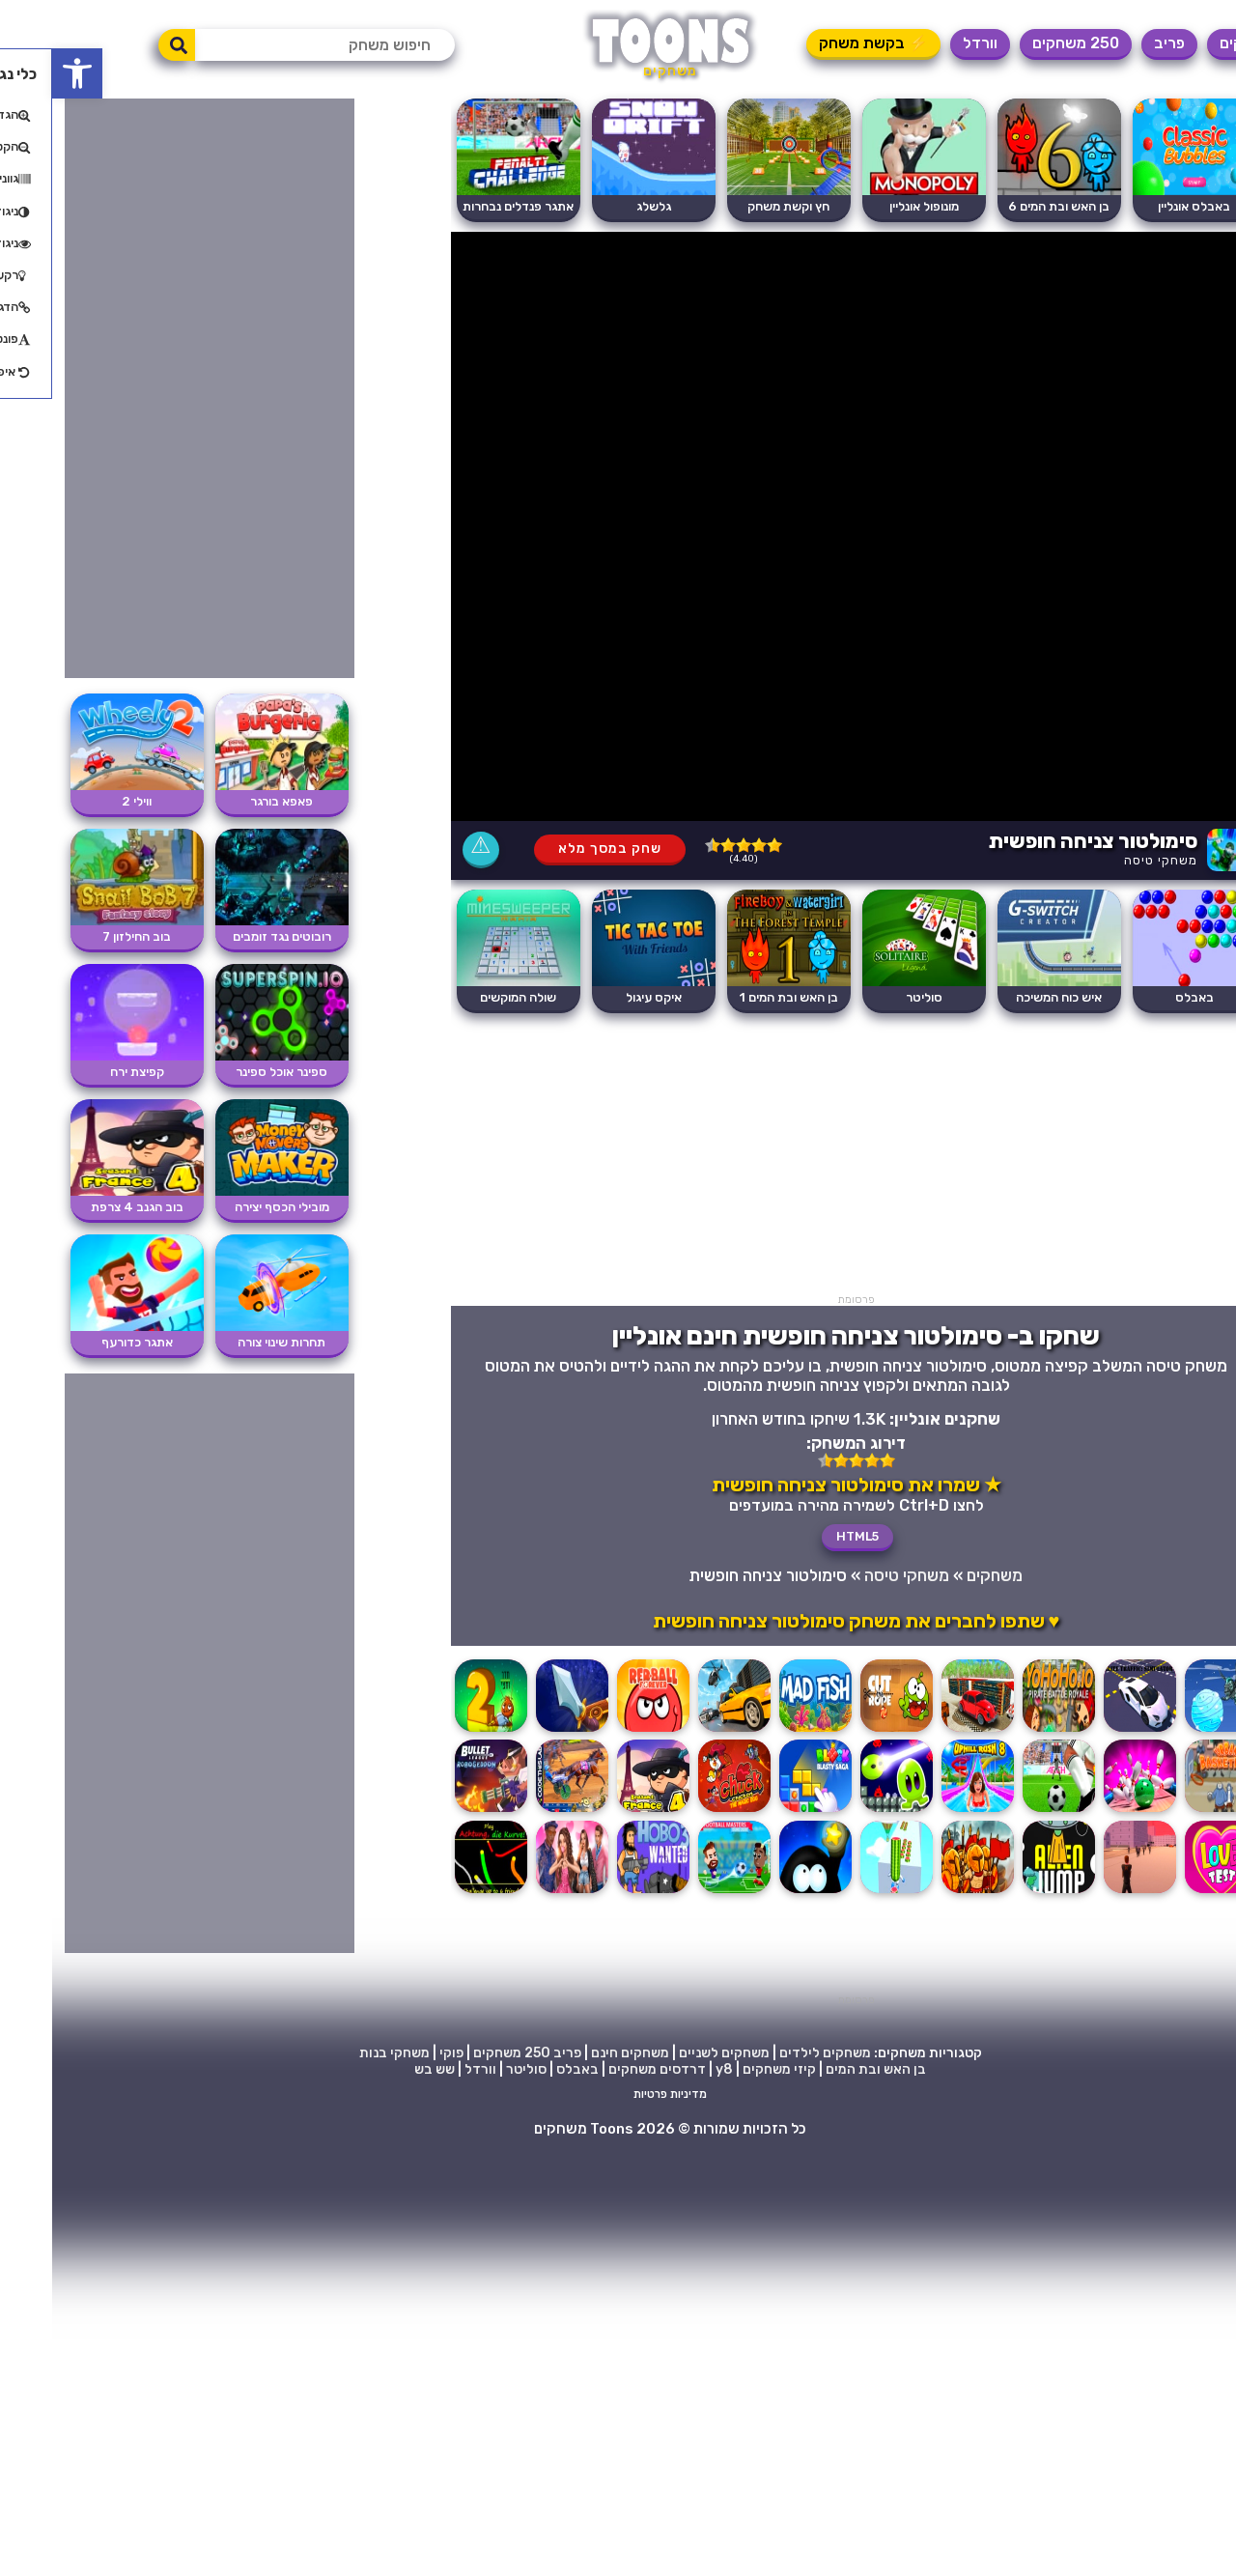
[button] (25, 73)
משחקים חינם (578, 2053)
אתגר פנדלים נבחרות (465, 206)
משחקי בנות (342, 2053)
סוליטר (872, 997)
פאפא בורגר (229, 801)
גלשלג (601, 206)
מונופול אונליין (872, 206)
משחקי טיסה (1108, 860)
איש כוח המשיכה (1007, 997)
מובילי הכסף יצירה (230, 1207)
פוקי (399, 2053)
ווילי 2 (84, 801)
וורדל (928, 43)
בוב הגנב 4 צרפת (85, 1207)
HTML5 (805, 1536)
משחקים (1194, 43)
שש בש (382, 2069)
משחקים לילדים (773, 2053)
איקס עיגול (602, 997)
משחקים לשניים (672, 2053)
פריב (1117, 43)
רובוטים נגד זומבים (230, 936)
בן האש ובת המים (823, 2069)
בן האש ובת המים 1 (737, 997)
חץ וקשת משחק (736, 206)
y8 (672, 2069)
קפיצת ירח (85, 1071)
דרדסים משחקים (605, 2069)
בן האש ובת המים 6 (1006, 206)
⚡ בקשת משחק (821, 43)
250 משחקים (1023, 43)
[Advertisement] (804, 1158)
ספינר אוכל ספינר (229, 1071)
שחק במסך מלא (557, 848)
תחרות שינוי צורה (229, 1342)
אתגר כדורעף (85, 1342)
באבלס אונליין (1142, 206)
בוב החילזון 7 (84, 936)
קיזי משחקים (727, 2069)
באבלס (1142, 997)
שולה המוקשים (466, 997)
